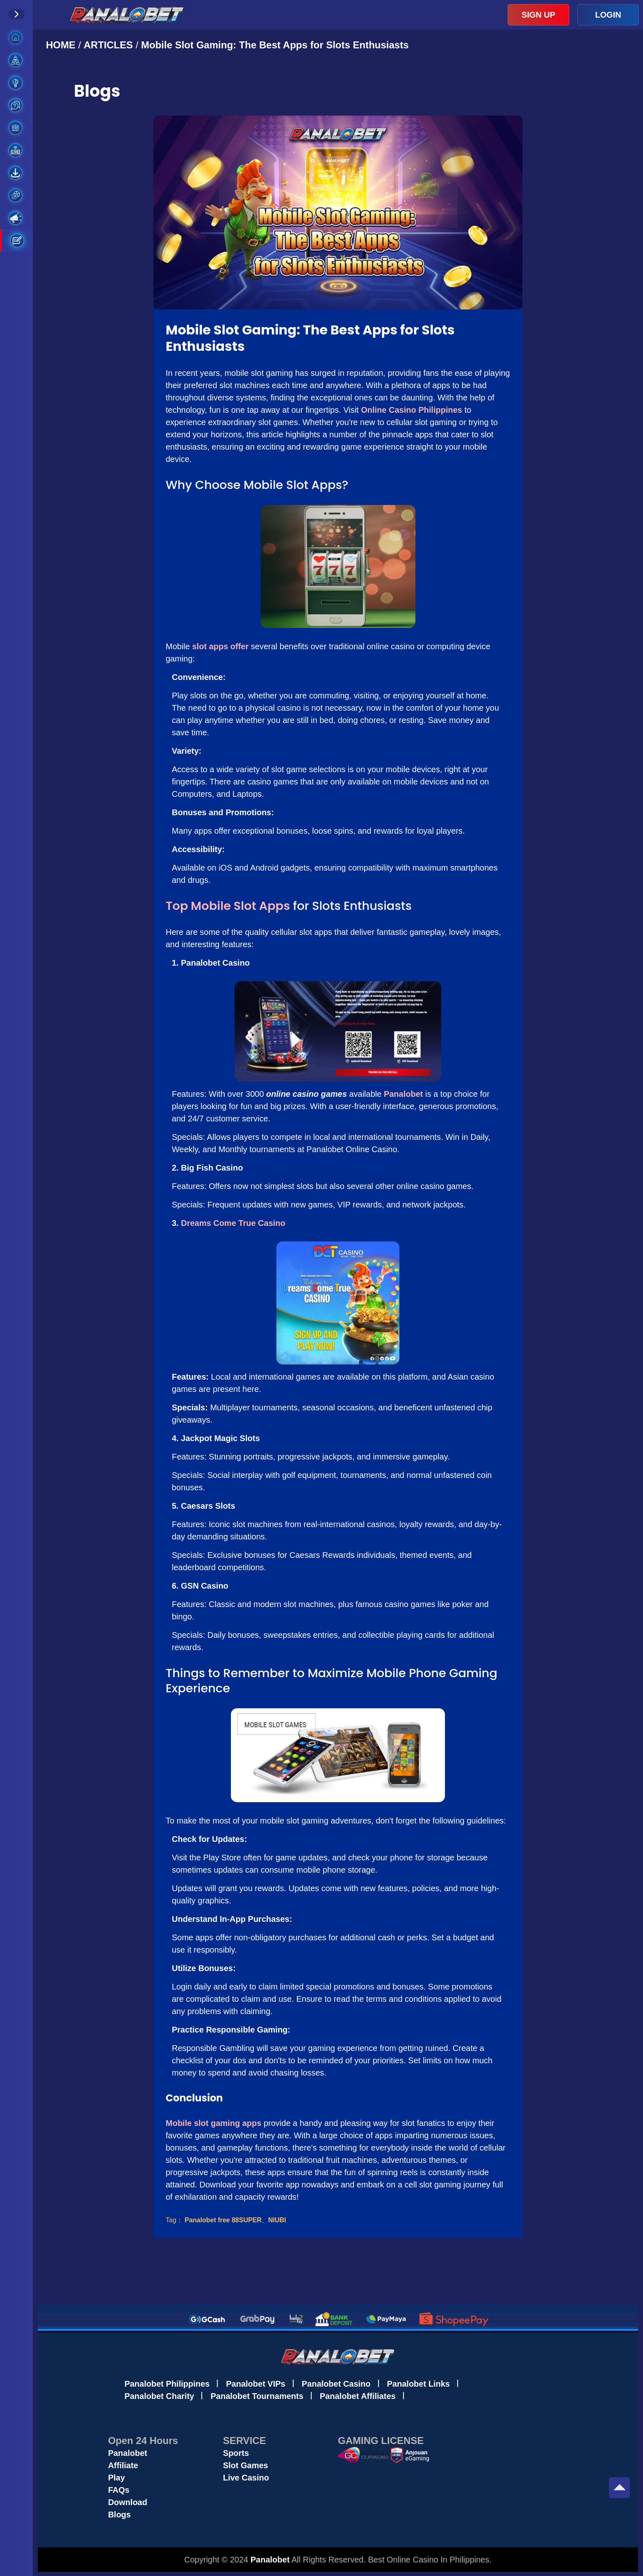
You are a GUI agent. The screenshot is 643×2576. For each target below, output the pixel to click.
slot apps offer (220, 646)
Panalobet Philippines (167, 2383)
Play (116, 2477)
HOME (62, 44)
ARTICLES (108, 44)
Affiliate (123, 2465)
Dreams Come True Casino (233, 1223)
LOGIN (608, 14)
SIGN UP (538, 14)
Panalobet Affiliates (358, 2396)
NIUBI (277, 2220)
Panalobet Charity (159, 2396)
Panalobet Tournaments (256, 2396)
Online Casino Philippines (411, 409)
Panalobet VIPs (255, 2383)
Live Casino (246, 2477)
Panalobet (403, 1093)
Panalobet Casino (336, 2383)
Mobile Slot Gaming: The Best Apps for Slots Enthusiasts (275, 44)
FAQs (118, 2489)
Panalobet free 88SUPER (223, 2220)
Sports (236, 2453)
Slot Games (245, 2465)
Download (127, 2502)
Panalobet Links (418, 2383)
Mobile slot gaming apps (213, 2123)
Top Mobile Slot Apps (228, 906)
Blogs (119, 2514)
